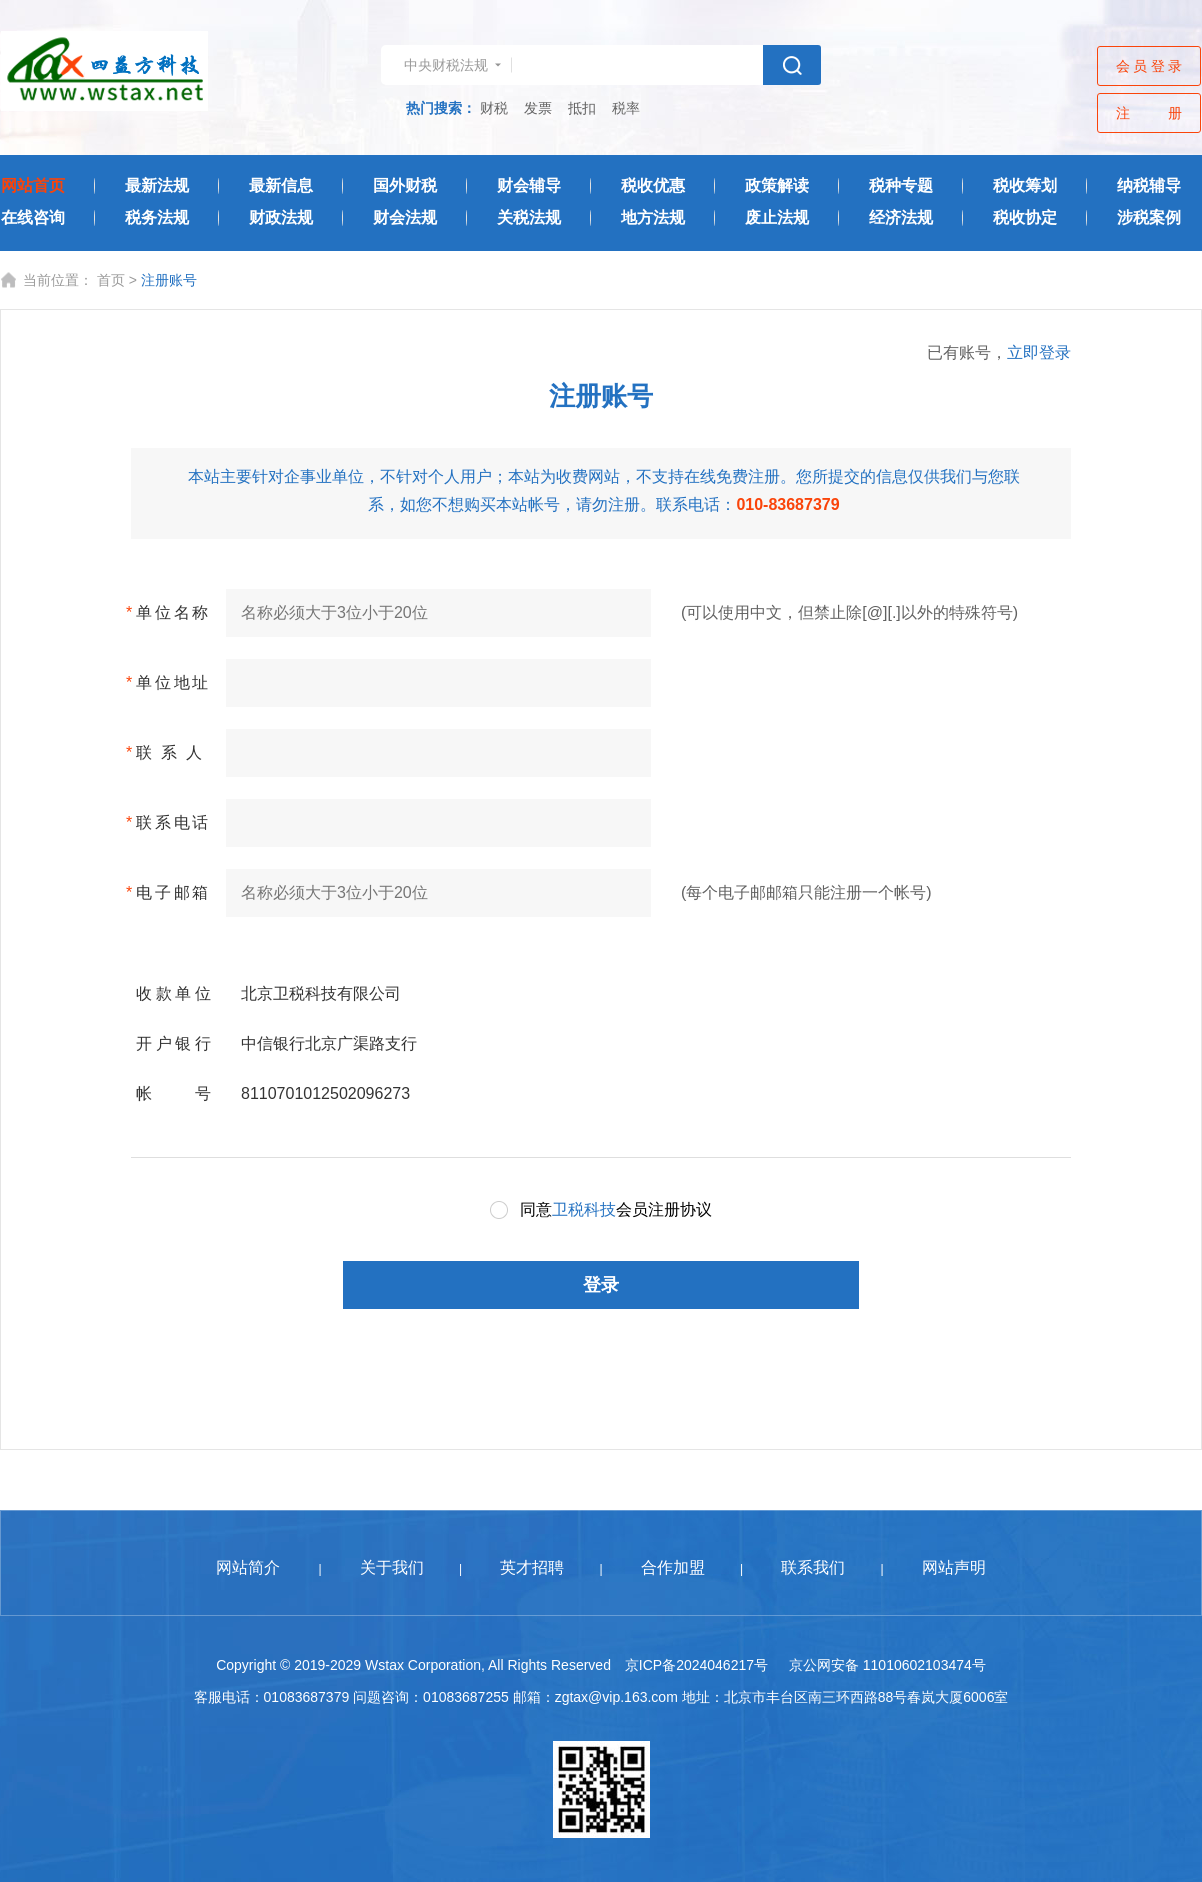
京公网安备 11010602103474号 (887, 1665)
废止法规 (777, 217)
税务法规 (157, 217)
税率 (626, 108)
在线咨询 (33, 217)
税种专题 (901, 185)
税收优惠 (653, 185)
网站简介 (248, 1567)
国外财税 (405, 185)
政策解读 (777, 185)
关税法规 (529, 217)
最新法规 (157, 185)
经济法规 (901, 217)
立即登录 (1039, 352)
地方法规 (653, 217)
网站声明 (954, 1567)
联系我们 (813, 1567)
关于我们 (392, 1567)
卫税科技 (584, 1209)
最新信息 (281, 185)
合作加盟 (673, 1567)
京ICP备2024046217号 (696, 1665)
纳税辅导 (1149, 185)
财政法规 (281, 217)
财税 (494, 108)
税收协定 (1025, 217)
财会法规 (405, 217)
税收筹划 (1025, 185)
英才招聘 (532, 1567)
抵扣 (582, 108)
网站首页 (33, 185)
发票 (538, 108)
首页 (111, 280)
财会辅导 (529, 185)
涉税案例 (1149, 217)
